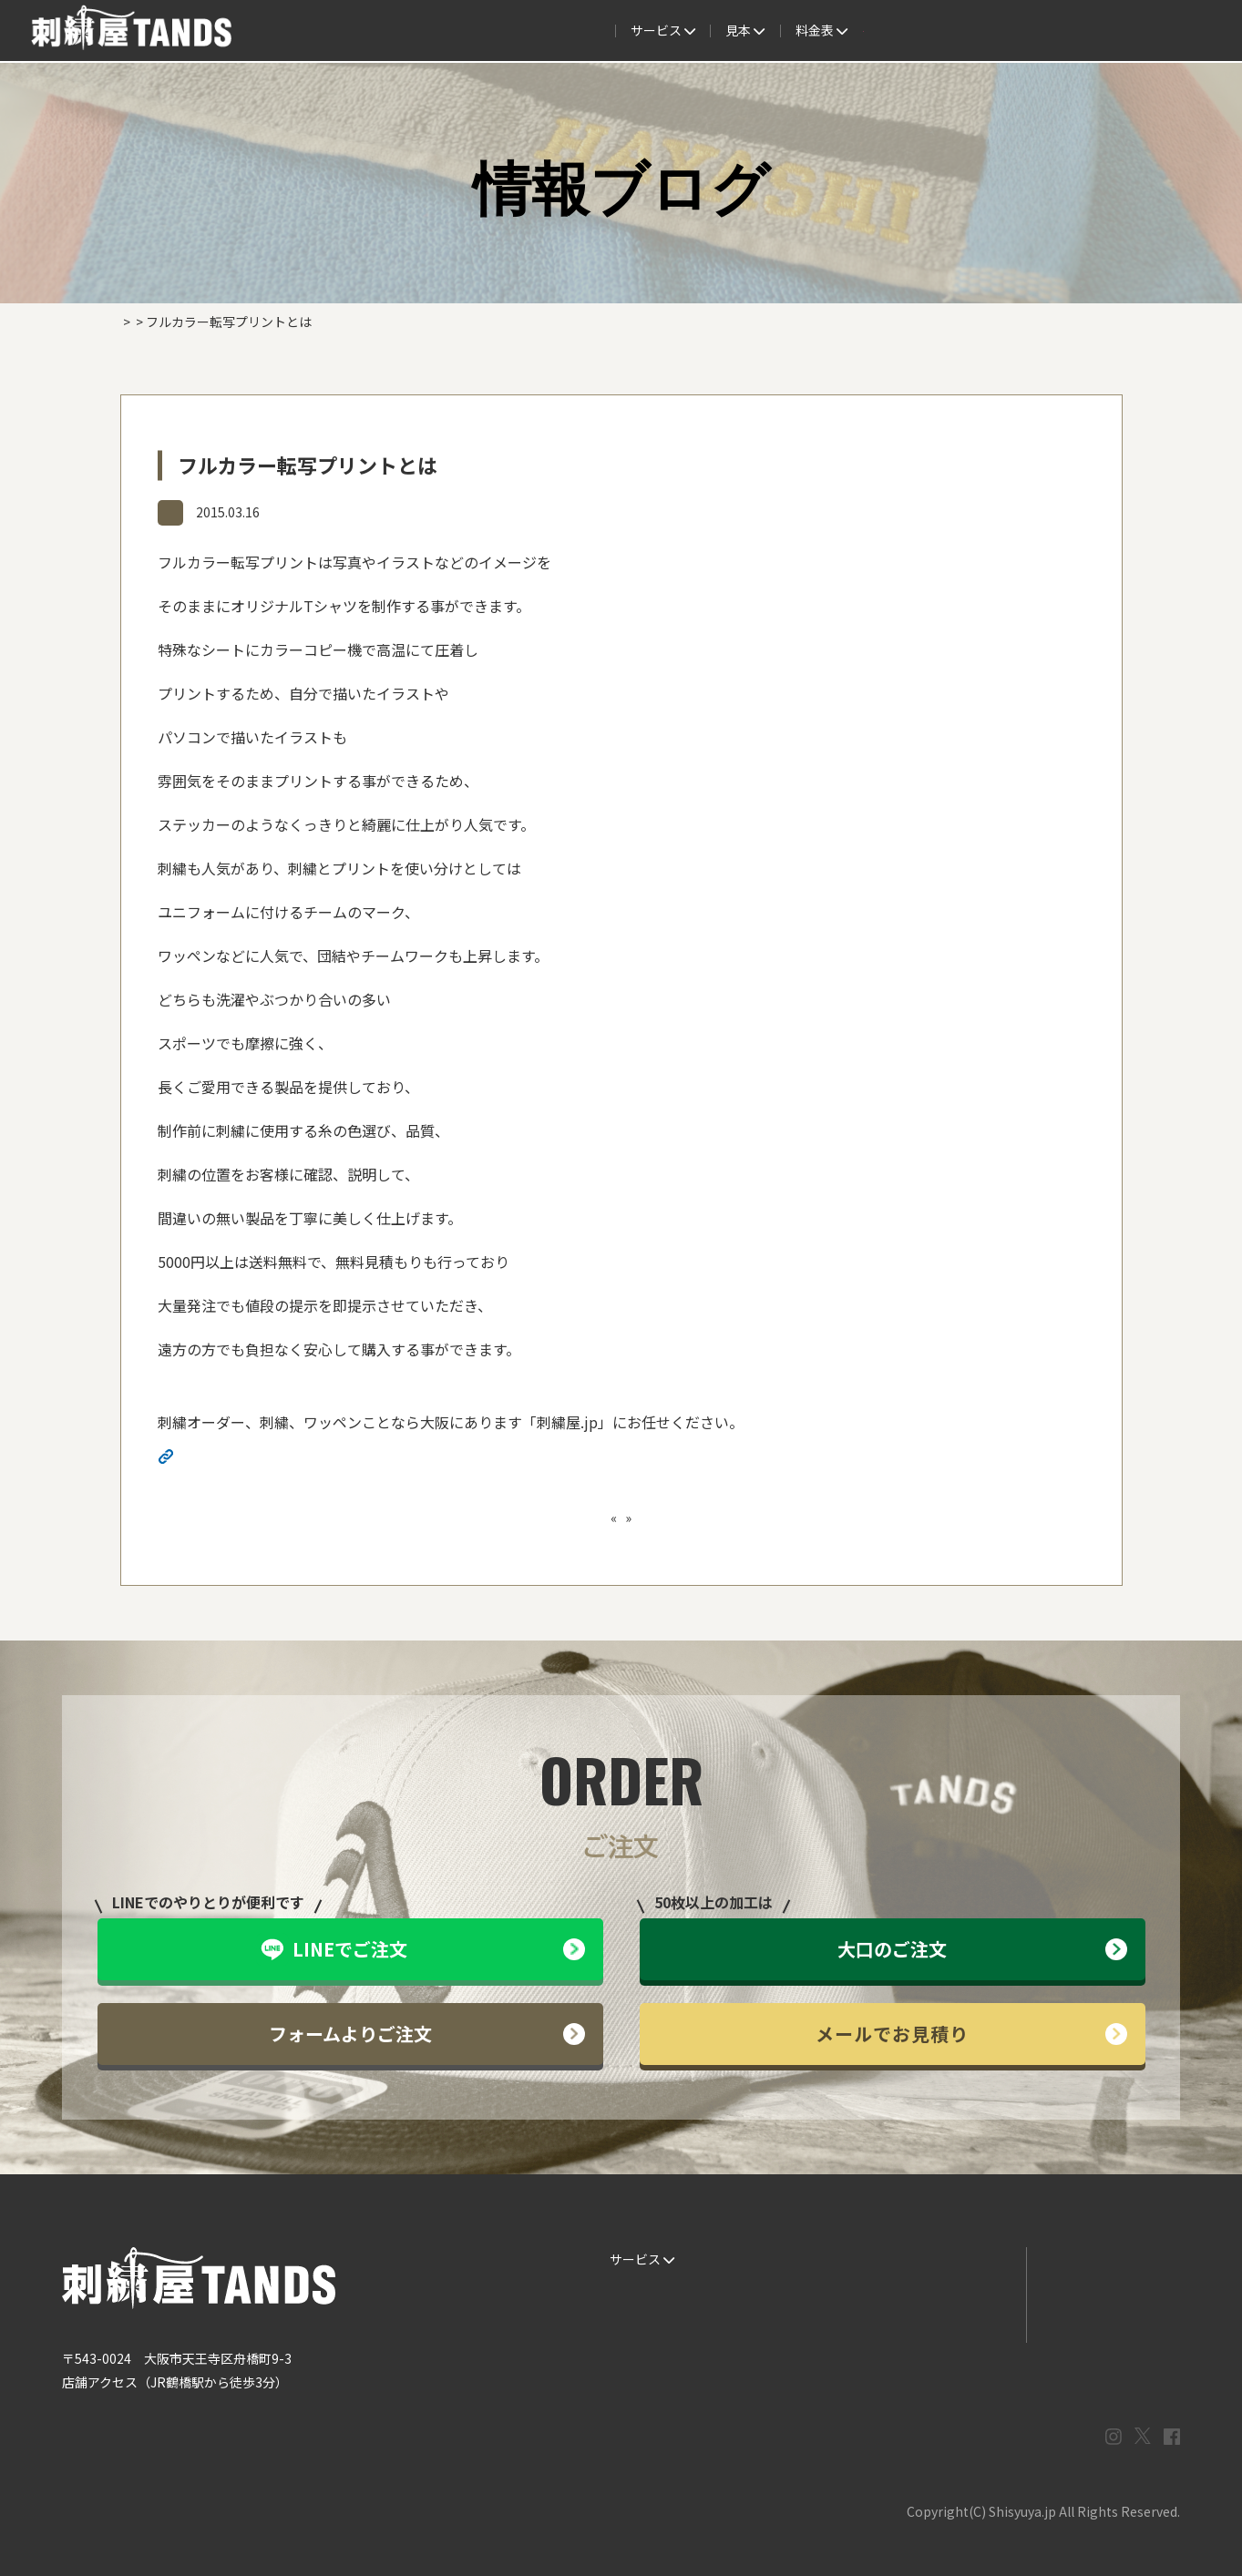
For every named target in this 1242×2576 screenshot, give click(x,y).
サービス (338, 31)
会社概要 (982, 31)
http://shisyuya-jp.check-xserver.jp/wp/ (311, 1458)
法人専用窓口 (1076, 31)
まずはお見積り (949, 2332)
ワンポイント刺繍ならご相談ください (518, 1517)
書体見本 (629, 2332)
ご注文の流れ (439, 31)
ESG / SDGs (637, 2368)
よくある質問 (698, 31)
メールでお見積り (971, 2033)
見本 (528, 31)
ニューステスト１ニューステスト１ (731, 1517)
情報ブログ (202, 513)
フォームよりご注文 (427, 2033)
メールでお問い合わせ (1102, 2295)
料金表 (793, 31)
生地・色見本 (795, 2259)
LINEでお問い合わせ (1097, 2259)
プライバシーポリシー (1102, 2332)
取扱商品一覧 (887, 31)
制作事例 (603, 31)
